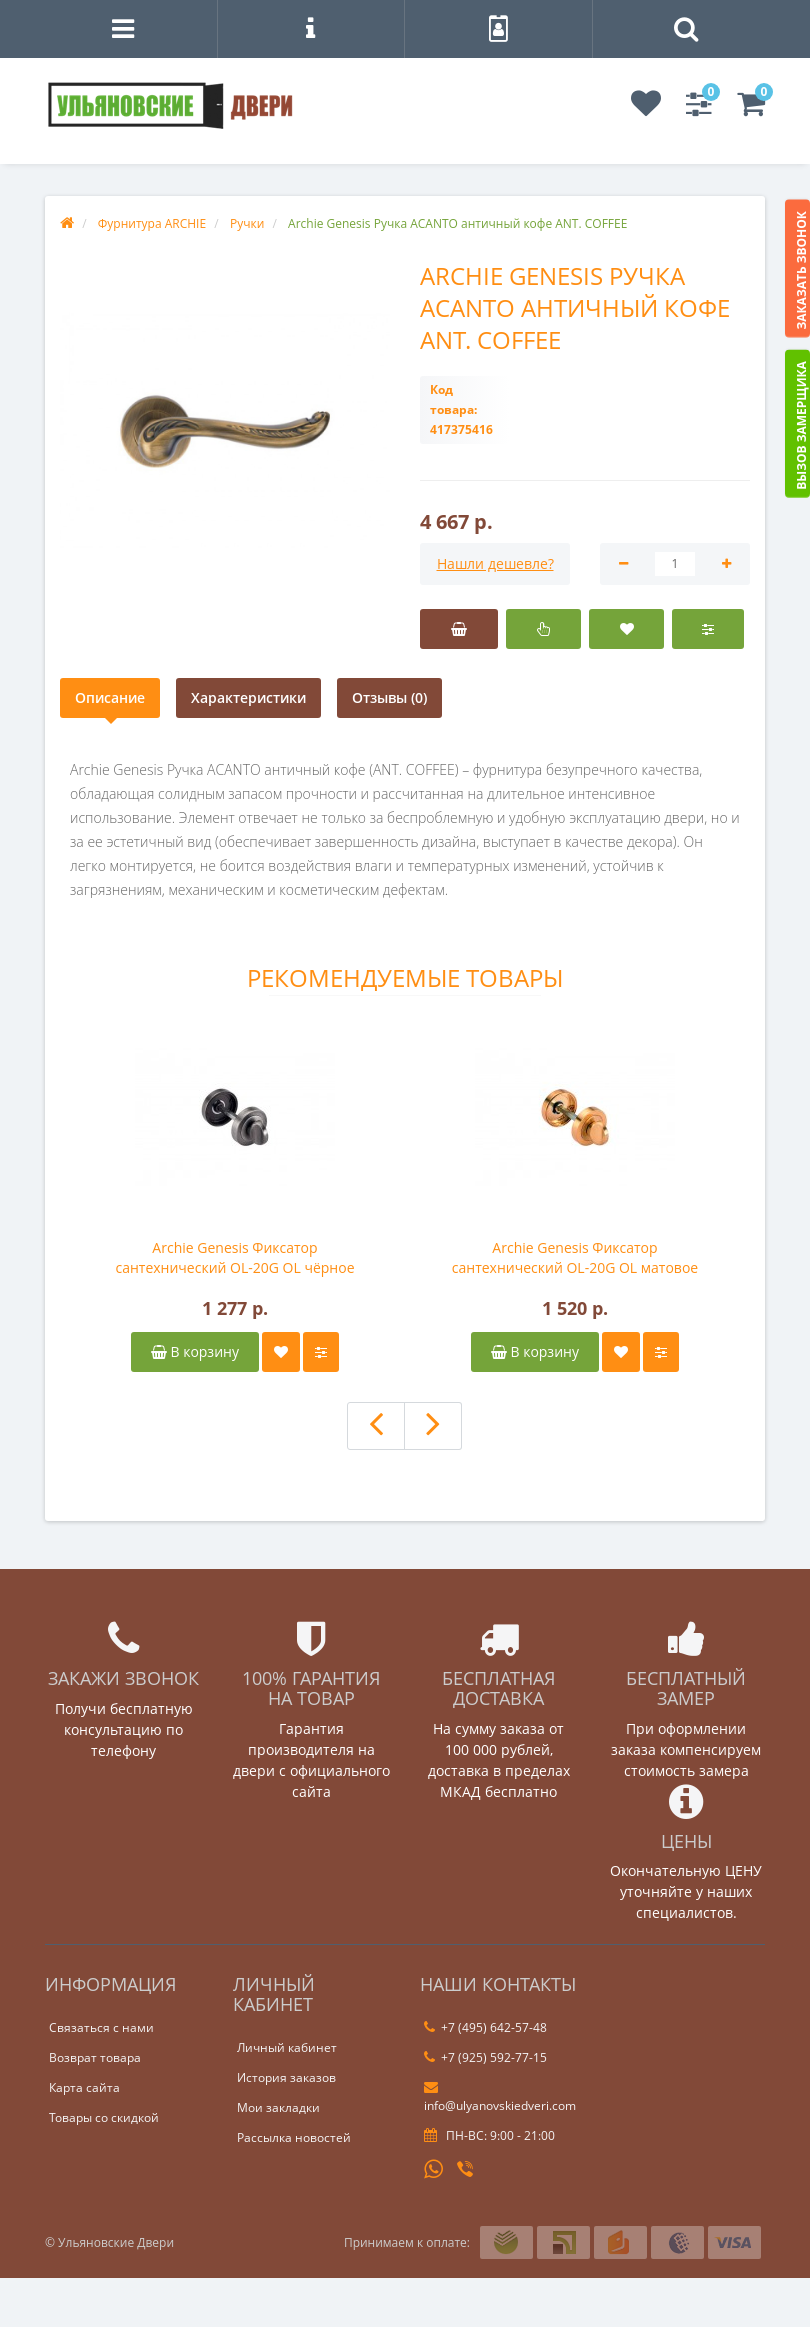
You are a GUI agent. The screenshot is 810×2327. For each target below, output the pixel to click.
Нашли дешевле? (495, 563)
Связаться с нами (101, 2027)
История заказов (286, 2077)
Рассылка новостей (294, 2137)
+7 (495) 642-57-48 (485, 2027)
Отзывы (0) (389, 697)
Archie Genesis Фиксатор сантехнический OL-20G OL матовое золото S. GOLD (575, 1258)
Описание (110, 697)
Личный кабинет (287, 2047)
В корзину (195, 1351)
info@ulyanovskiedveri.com (500, 2097)
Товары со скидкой (104, 2117)
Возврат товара (95, 2057)
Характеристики (248, 697)
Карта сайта (84, 2087)
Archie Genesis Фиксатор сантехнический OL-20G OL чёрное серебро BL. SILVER (234, 1258)
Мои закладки (278, 2107)
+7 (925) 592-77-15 (485, 2057)
